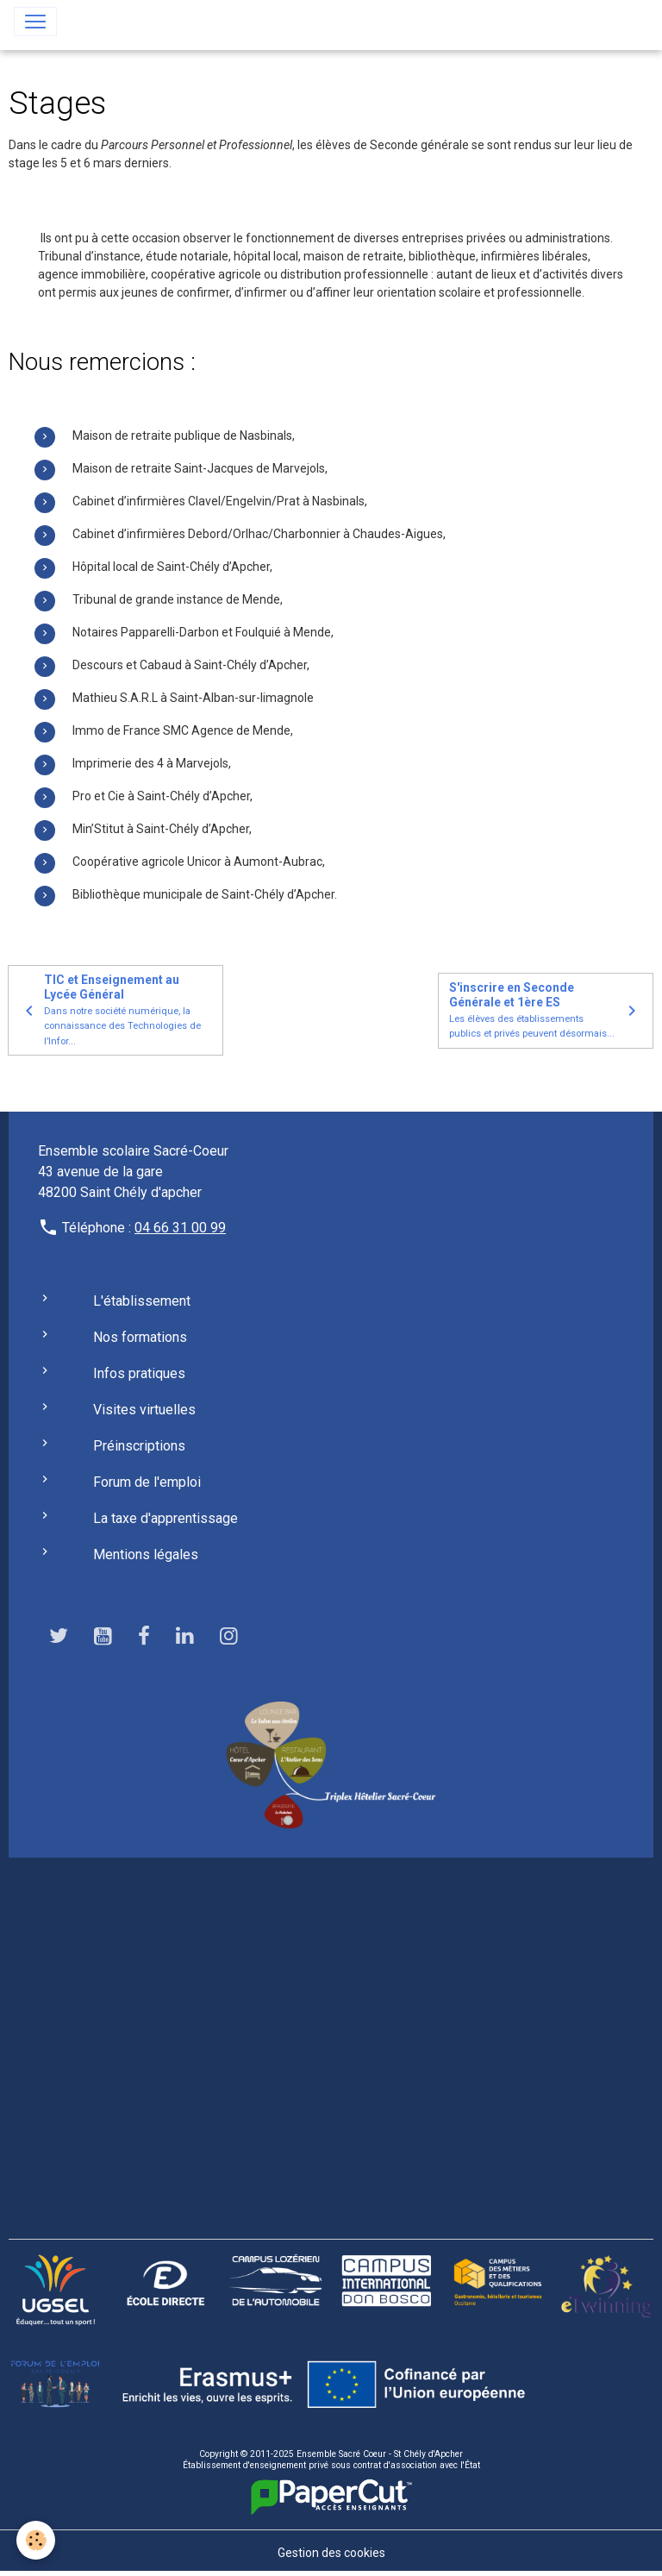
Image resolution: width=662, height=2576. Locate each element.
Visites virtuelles (144, 1409)
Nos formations (140, 1337)
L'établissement (141, 1301)
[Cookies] (36, 2540)
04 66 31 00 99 (180, 1227)
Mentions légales (145, 1554)
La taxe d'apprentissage (165, 1518)
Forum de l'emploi (147, 1482)
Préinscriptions (139, 1446)
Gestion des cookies (331, 2553)
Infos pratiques (139, 1373)
